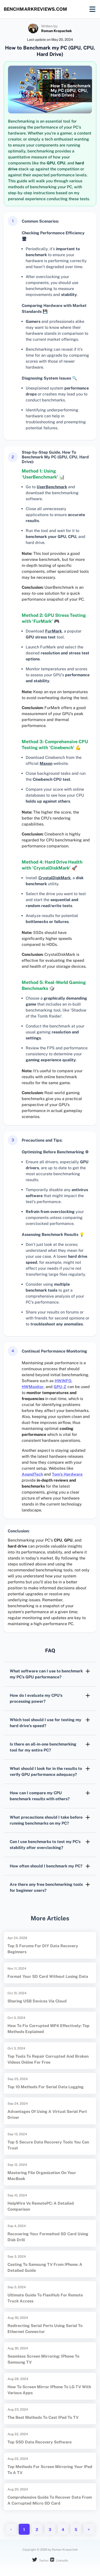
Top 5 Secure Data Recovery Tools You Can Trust (48, 2145)
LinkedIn (59, 2560)
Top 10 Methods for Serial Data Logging (45, 2087)
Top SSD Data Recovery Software (39, 2442)
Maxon (46, 763)
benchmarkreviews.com (35, 9)
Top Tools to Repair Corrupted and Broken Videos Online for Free (48, 2059)
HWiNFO (63, 1380)
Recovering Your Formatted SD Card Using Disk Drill (47, 2237)
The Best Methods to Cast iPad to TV (43, 2417)
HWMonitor (33, 1386)
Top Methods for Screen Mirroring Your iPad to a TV (49, 2469)
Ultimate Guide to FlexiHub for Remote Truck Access (45, 2298)
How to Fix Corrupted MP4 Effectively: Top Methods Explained (48, 2028)
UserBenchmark (52, 487)
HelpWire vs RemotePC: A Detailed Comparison (40, 2206)
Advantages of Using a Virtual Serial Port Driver (47, 2114)
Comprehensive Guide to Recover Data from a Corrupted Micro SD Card (49, 2500)
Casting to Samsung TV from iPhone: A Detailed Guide (44, 2267)
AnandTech (32, 1474)
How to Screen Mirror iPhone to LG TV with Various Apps (49, 2389)
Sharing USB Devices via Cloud (37, 2001)
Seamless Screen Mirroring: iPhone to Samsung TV (43, 2359)
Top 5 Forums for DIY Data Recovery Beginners (42, 1949)
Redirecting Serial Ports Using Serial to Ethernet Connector (45, 2328)
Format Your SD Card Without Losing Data (47, 1976)
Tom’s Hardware (67, 1474)
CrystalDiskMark (54, 877)
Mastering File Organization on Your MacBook (41, 2175)
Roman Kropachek (56, 31)
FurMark (53, 631)
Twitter (40, 2560)
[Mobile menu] (92, 9)
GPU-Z (60, 1386)
